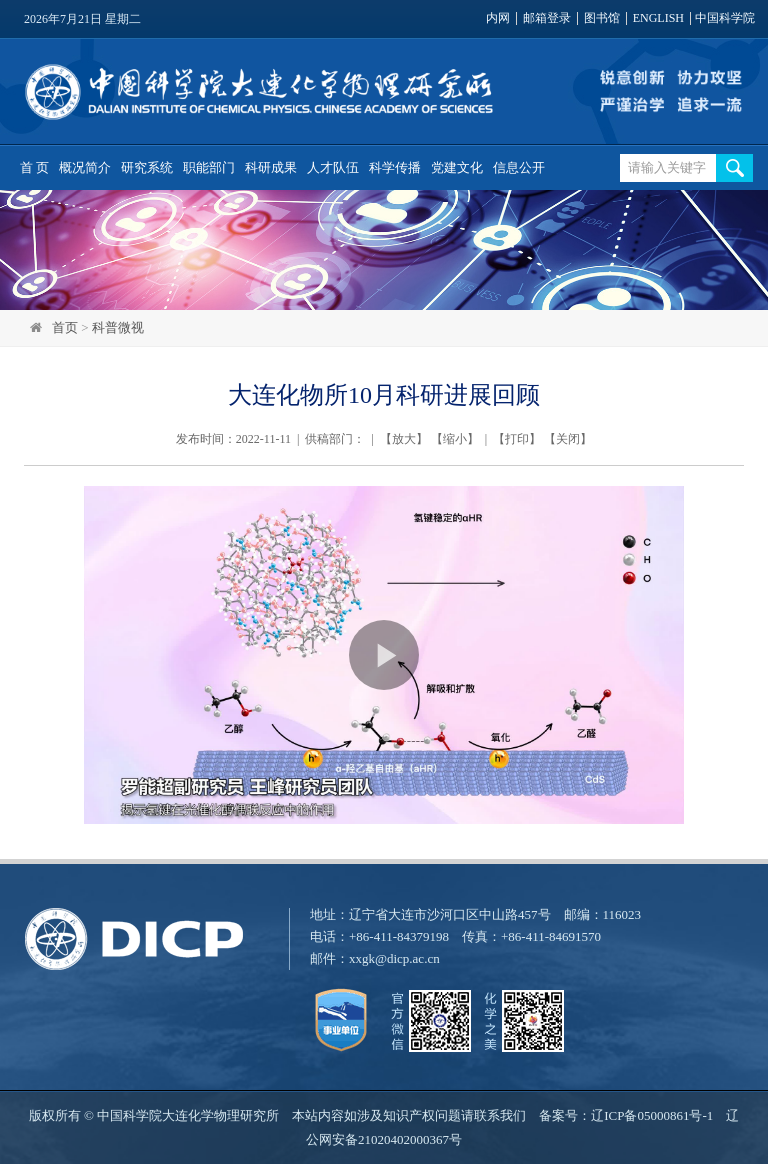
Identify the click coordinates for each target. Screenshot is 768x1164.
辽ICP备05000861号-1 (652, 1115)
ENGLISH (658, 18)
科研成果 (271, 167)
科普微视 (118, 327)
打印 (517, 439)
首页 (65, 327)
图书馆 (602, 18)
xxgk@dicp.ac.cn (394, 958)
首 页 (34, 167)
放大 (404, 439)
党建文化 (457, 167)
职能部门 (209, 167)
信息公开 (519, 167)
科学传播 (395, 167)
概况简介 (85, 167)
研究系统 (147, 167)
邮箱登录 (547, 18)
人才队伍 (333, 167)
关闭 (568, 439)
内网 (498, 18)
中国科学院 (725, 18)
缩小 (455, 439)
